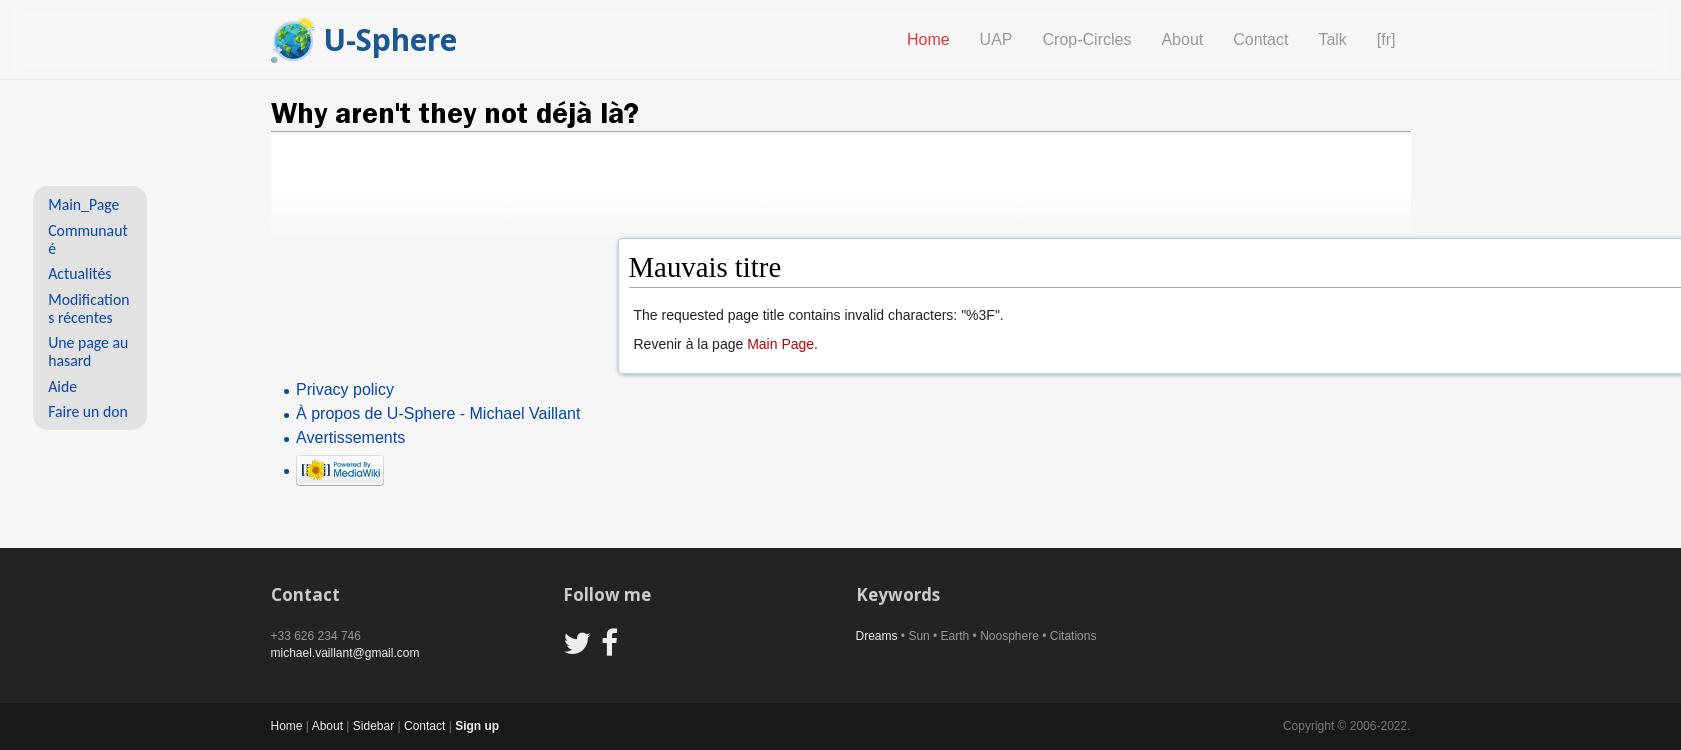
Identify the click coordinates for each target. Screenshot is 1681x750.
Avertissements (350, 437)
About (1182, 39)
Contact (1260, 39)
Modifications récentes (88, 308)
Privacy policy (345, 389)
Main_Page (83, 204)
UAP (996, 39)
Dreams (877, 636)
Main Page (780, 344)
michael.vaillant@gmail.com (345, 653)
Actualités (79, 273)
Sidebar (373, 726)
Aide (62, 386)
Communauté (88, 239)
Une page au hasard (88, 351)
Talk (1332, 39)
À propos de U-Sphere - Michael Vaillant (438, 413)
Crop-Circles (1087, 39)
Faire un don (88, 411)
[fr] (1386, 39)
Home (928, 39)
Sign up (477, 726)
